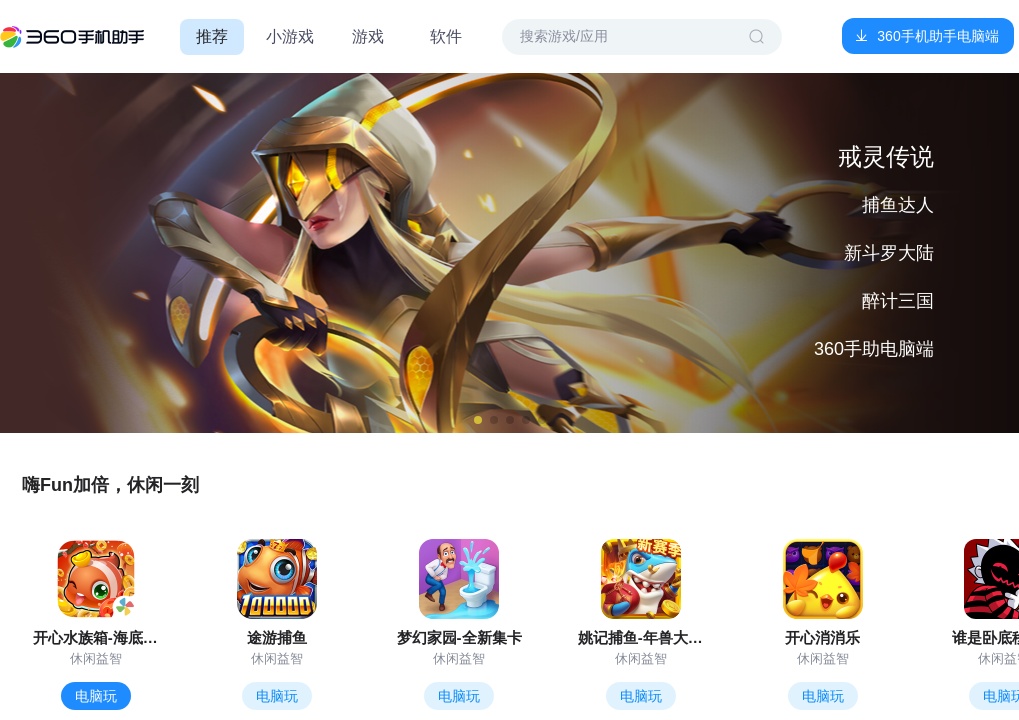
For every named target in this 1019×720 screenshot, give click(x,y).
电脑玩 (96, 696)
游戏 (368, 36)
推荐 (212, 36)
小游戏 (290, 36)
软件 (446, 36)
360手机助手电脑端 (937, 36)
